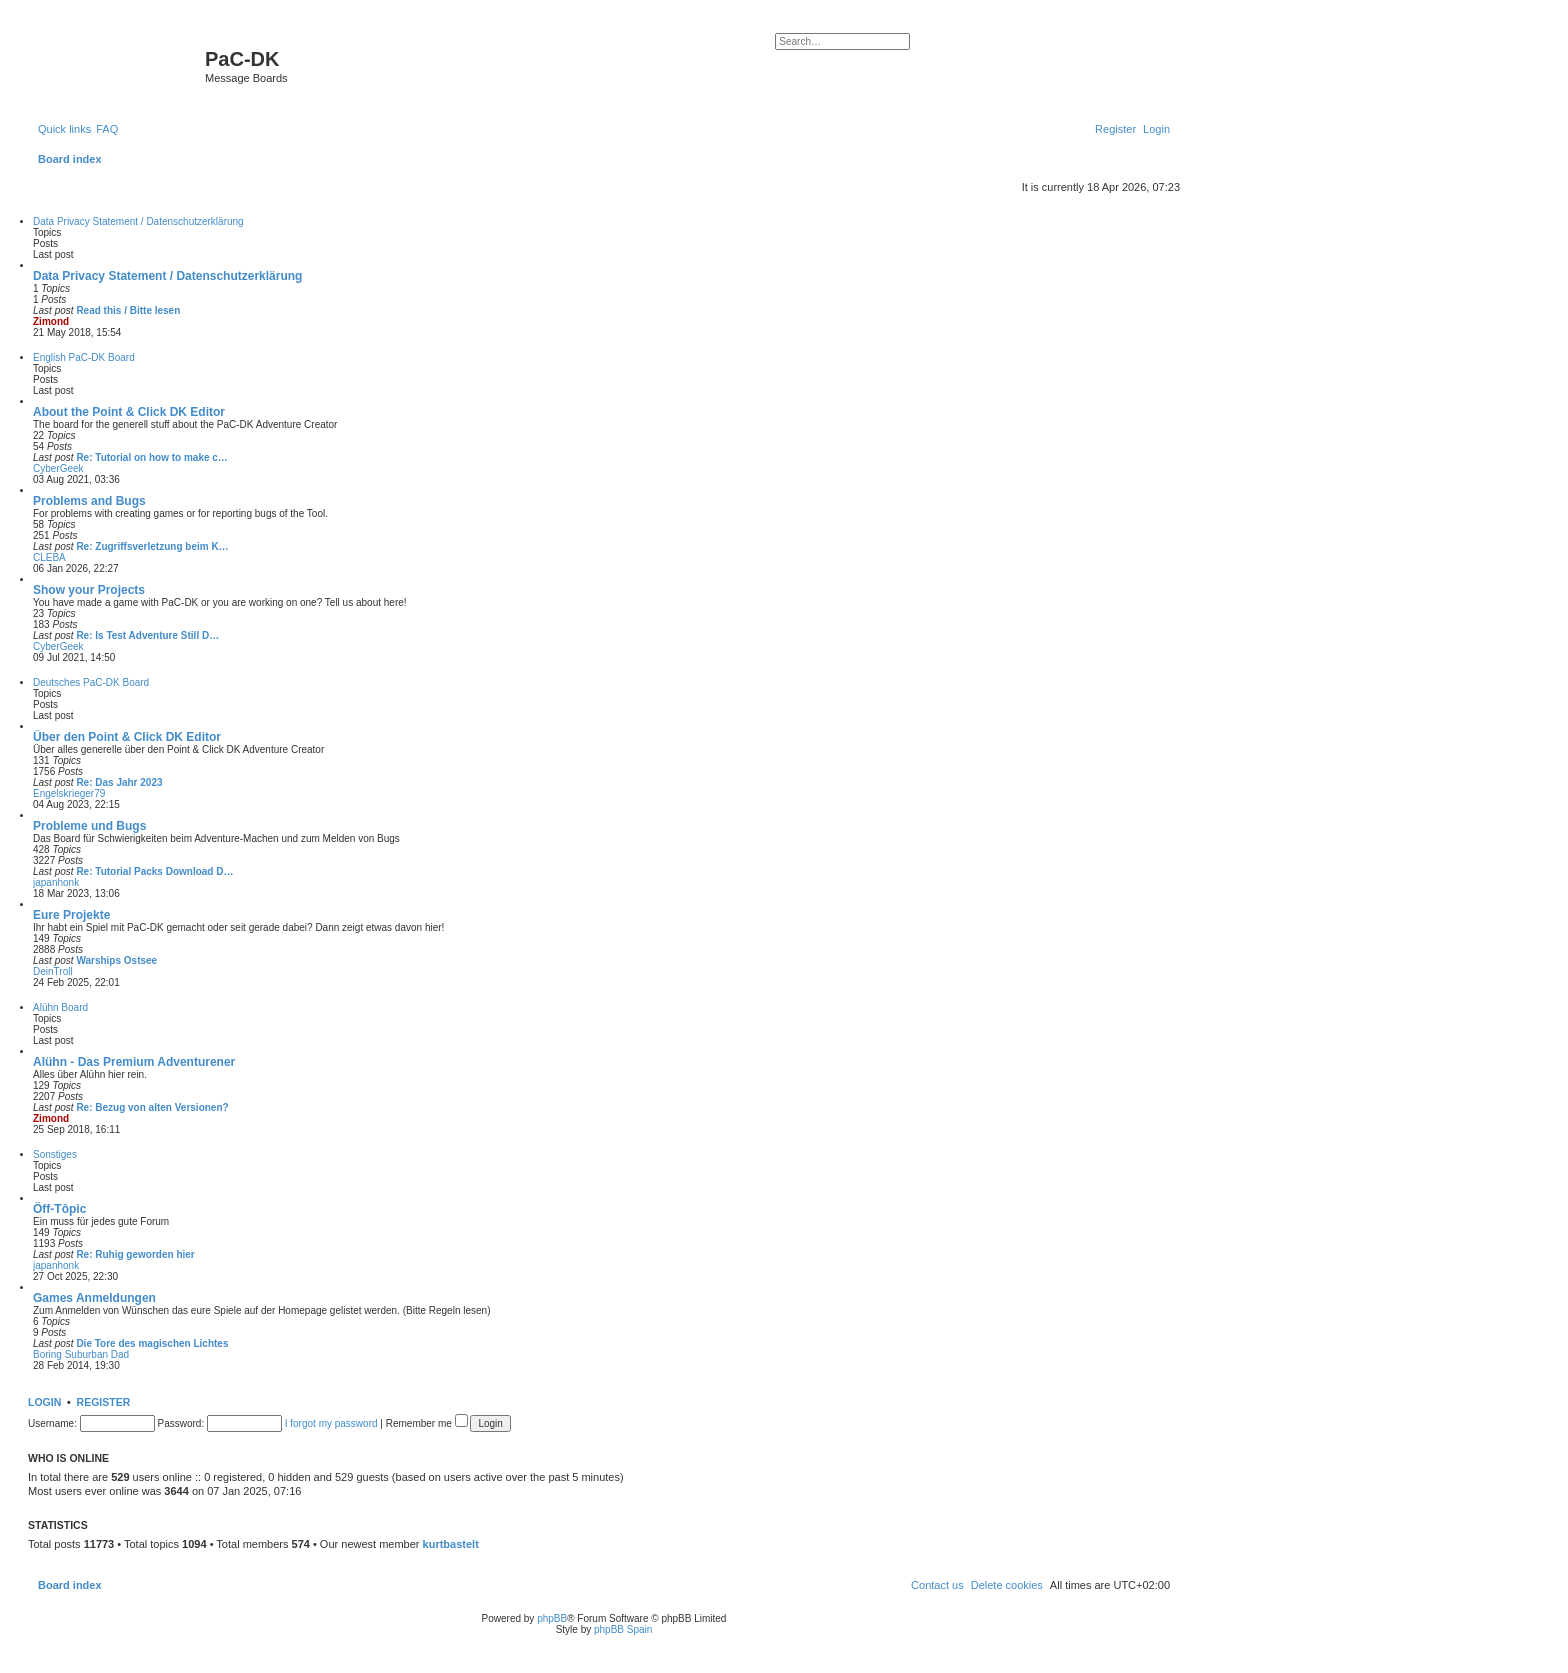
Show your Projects (89, 590)
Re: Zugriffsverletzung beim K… (152, 546)
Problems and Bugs (89, 501)
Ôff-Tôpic (59, 1209)
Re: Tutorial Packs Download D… (154, 871)
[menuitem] (107, 129)
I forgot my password (331, 1423)
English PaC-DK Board (84, 357)
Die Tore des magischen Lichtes (152, 1343)
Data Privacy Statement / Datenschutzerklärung (138, 221)
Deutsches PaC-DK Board (91, 682)
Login (44, 1402)
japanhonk (56, 882)
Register (104, 1402)
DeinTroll (53, 971)
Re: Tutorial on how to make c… (152, 457)
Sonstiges (55, 1154)
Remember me (427, 1423)
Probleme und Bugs (89, 826)
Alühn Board (60, 1007)
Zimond (51, 321)
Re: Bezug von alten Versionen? (152, 1107)
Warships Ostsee (116, 960)
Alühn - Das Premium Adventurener (134, 1062)
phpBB (552, 1618)
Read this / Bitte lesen (128, 310)
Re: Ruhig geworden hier (135, 1254)
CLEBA (49, 557)
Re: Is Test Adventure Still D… (147, 635)
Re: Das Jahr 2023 (119, 782)
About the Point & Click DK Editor (129, 412)
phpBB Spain (623, 1629)
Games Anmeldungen (94, 1298)
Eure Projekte (71, 915)
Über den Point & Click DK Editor (127, 737)
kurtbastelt (451, 1544)
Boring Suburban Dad (81, 1354)
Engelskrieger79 (69, 793)
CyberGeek (58, 468)
